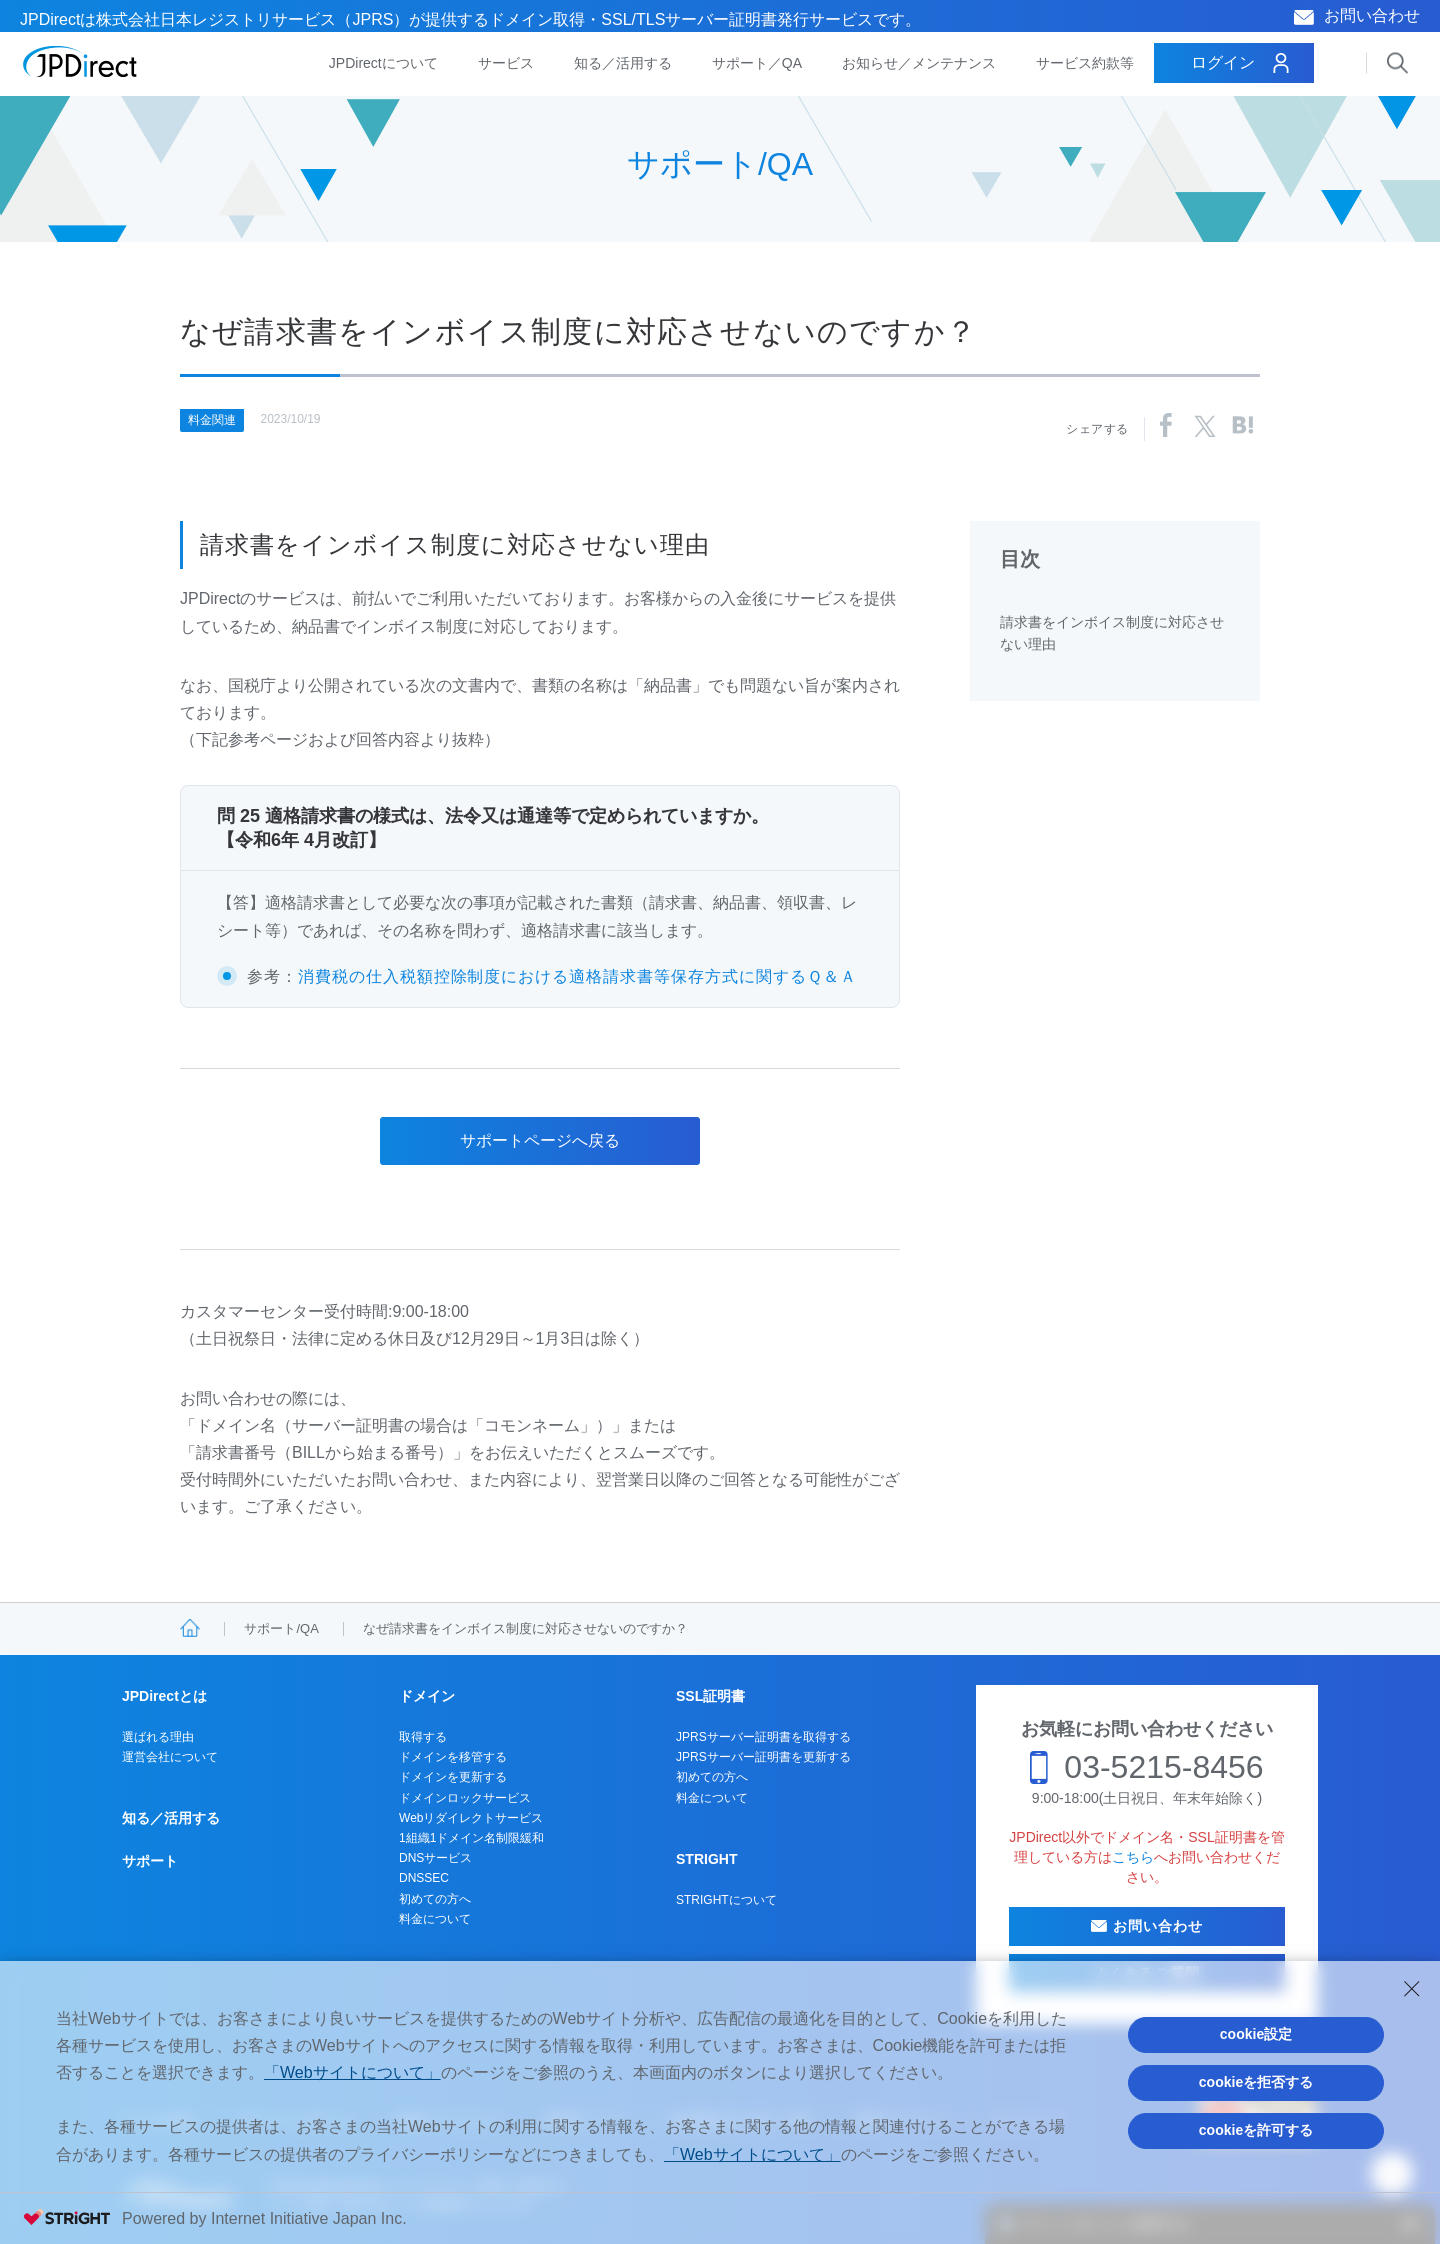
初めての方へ (435, 1899)
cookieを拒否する (1256, 2082)
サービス (506, 63)
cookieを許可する (1256, 2130)
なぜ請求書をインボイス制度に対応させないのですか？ (525, 1628)
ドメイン (427, 1696)
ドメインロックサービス (465, 1798)
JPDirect (80, 62)
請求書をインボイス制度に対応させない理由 (1112, 633)
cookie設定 (1256, 2034)
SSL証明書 (710, 1696)
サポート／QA (757, 63)
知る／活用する (623, 63)
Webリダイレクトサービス (471, 1818)
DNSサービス (435, 1858)
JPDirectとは (164, 1696)
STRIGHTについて (726, 1900)
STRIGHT (706, 1859)
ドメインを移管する (453, 1757)
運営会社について (170, 1757)
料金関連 (212, 420)
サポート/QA (281, 1628)
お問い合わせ (1372, 15)
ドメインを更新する (453, 1777)
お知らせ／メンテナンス (919, 63)
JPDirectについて (383, 63)
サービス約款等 (1085, 63)
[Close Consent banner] (1412, 1989)
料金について (435, 1919)
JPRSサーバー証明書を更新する (763, 1757)
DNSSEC (424, 1878)
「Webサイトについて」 (352, 2072)
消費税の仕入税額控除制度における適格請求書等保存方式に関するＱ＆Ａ (577, 976)
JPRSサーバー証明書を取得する (763, 1737)
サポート (150, 1861)
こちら (1133, 1857)
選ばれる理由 (158, 1737)
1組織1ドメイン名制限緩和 (471, 1838)
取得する (423, 1737)
